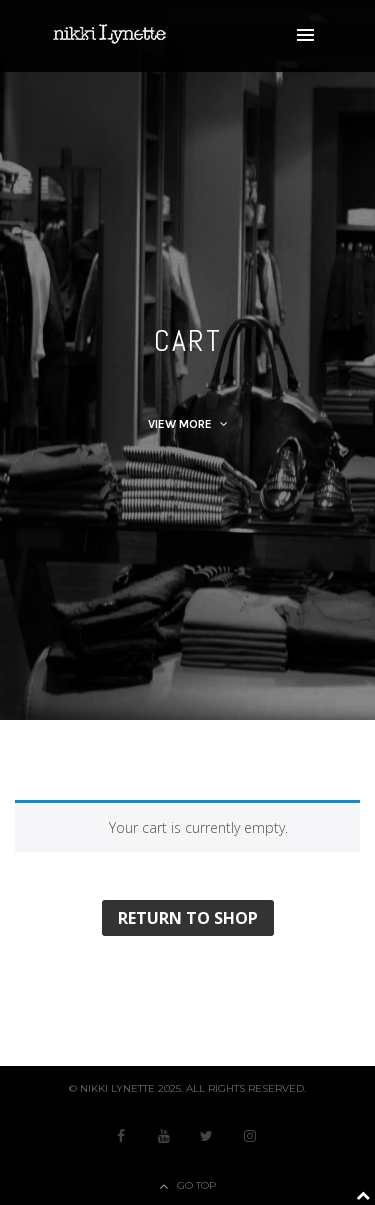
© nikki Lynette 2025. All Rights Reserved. (187, 1088)
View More (188, 424)
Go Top (196, 1185)
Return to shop (188, 918)
